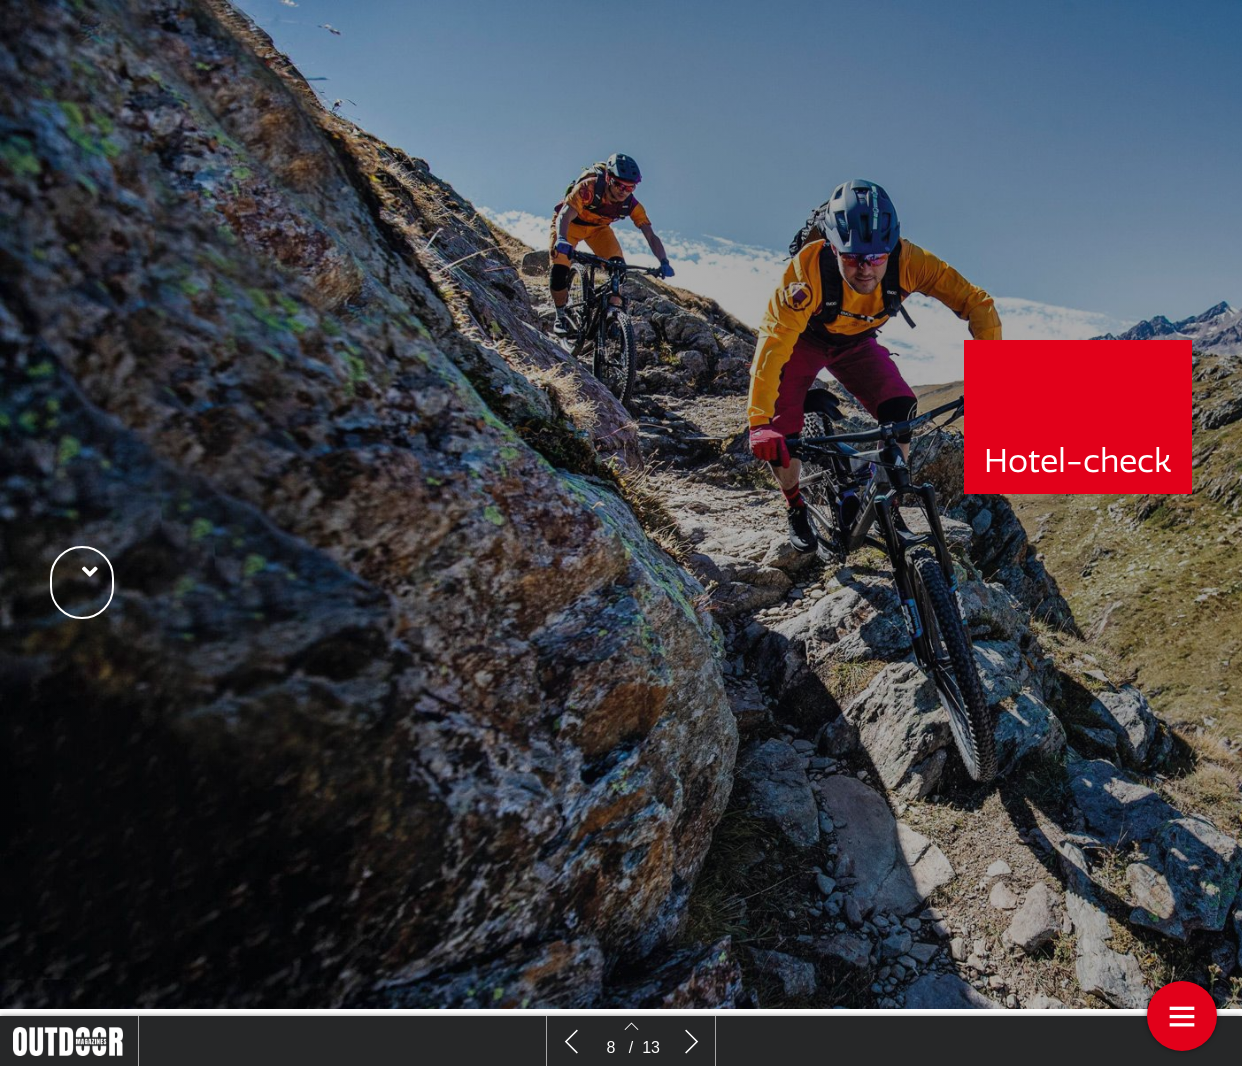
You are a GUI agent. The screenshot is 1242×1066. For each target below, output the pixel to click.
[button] (82, 582)
